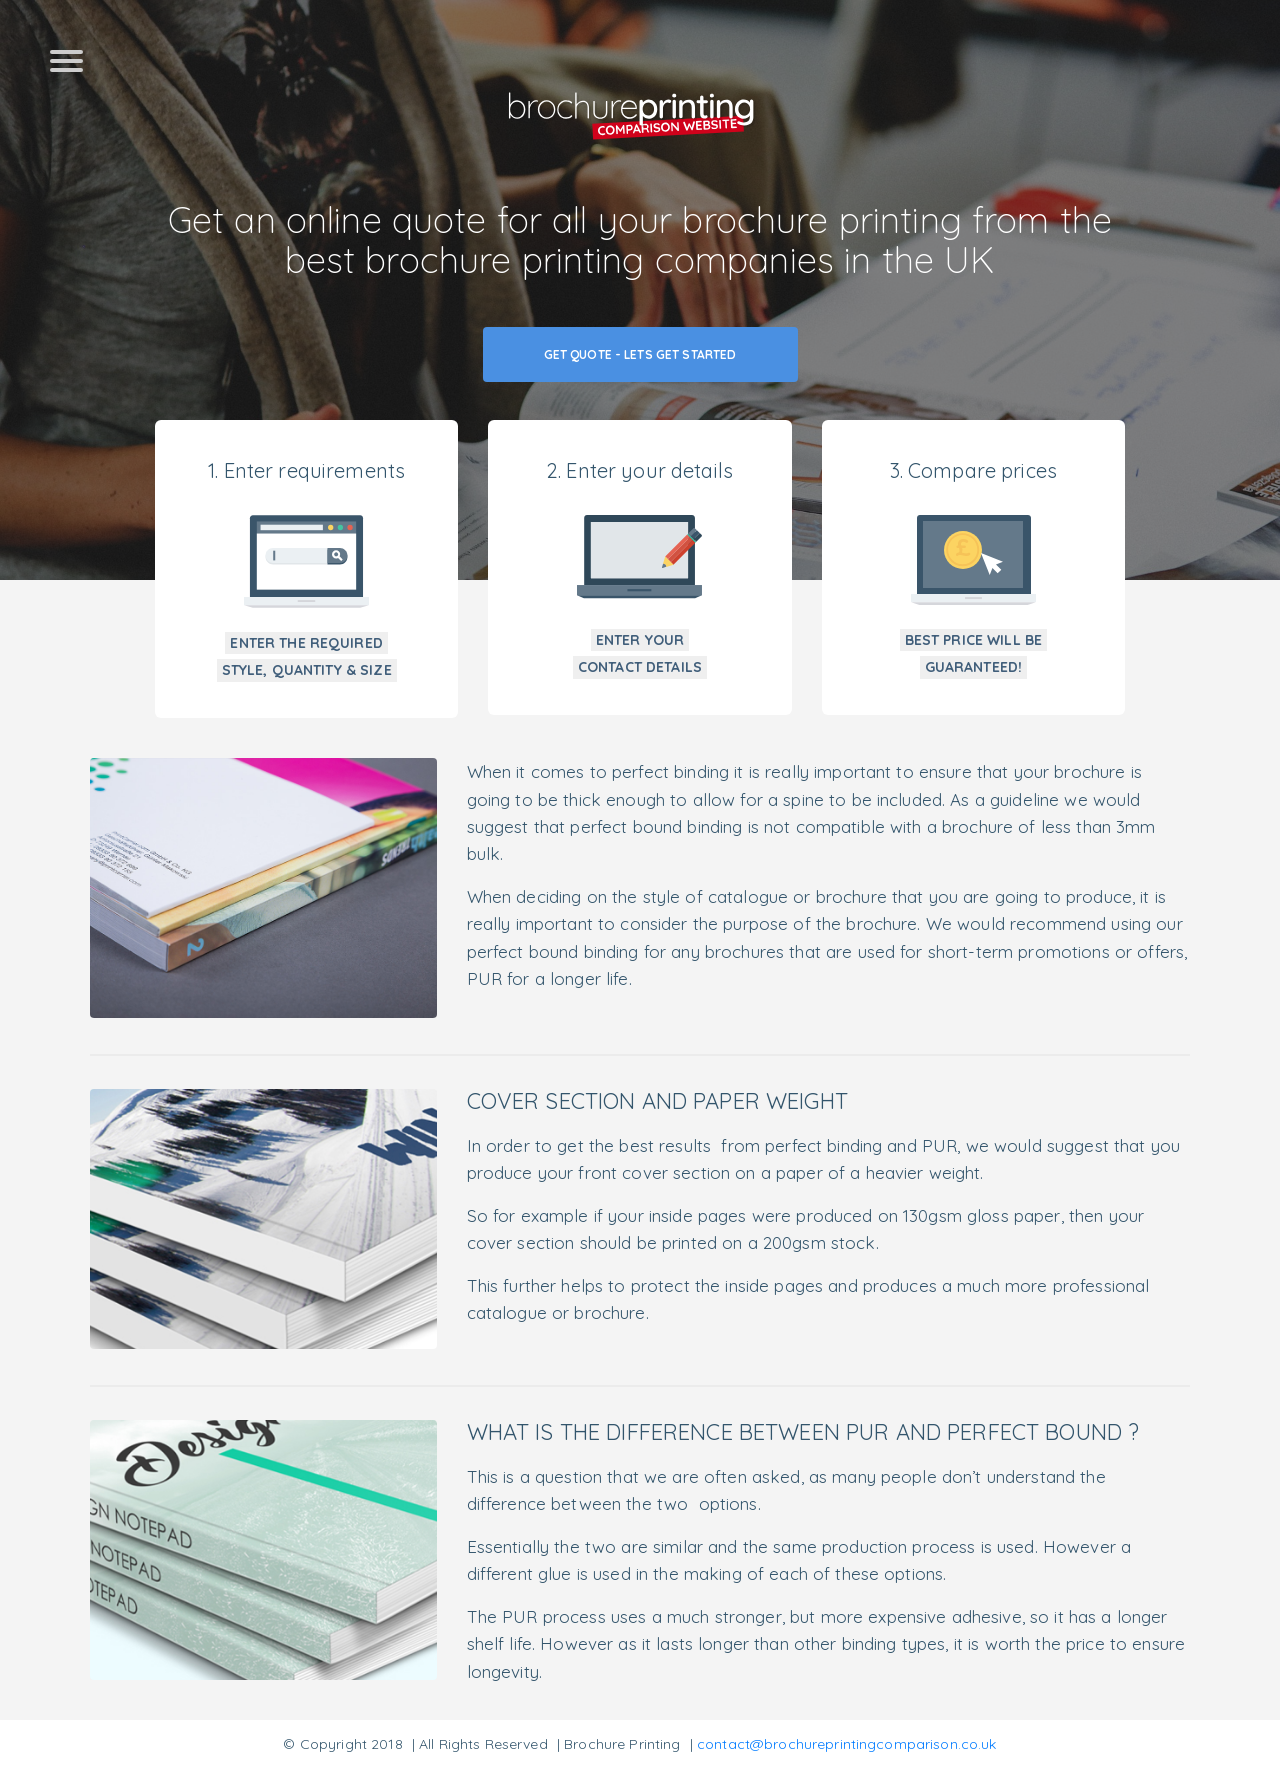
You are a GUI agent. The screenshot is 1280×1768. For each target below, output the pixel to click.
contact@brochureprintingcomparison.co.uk (847, 1744)
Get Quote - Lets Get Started (640, 354)
